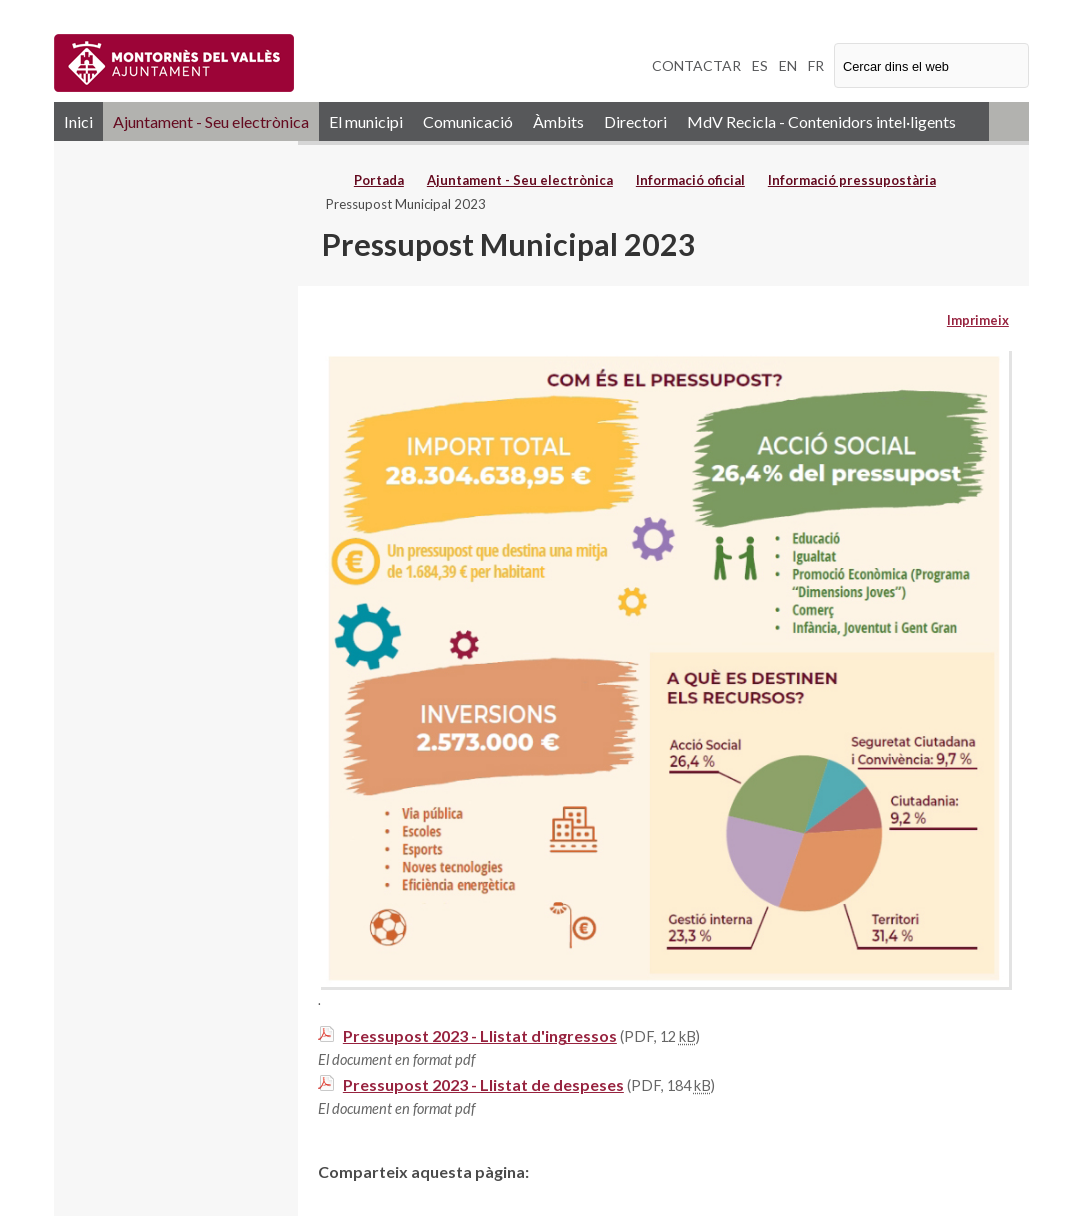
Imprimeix (978, 320)
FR (816, 65)
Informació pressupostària (852, 180)
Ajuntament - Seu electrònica (211, 121)
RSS (1009, 121)
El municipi (366, 121)
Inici (78, 121)
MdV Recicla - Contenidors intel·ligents (821, 121)
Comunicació (468, 121)
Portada (379, 180)
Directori (635, 121)
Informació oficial (690, 180)
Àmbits (558, 121)
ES (760, 65)
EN (788, 65)
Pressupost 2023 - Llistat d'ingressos (480, 1035)
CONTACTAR (696, 65)
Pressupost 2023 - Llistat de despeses (483, 1084)
